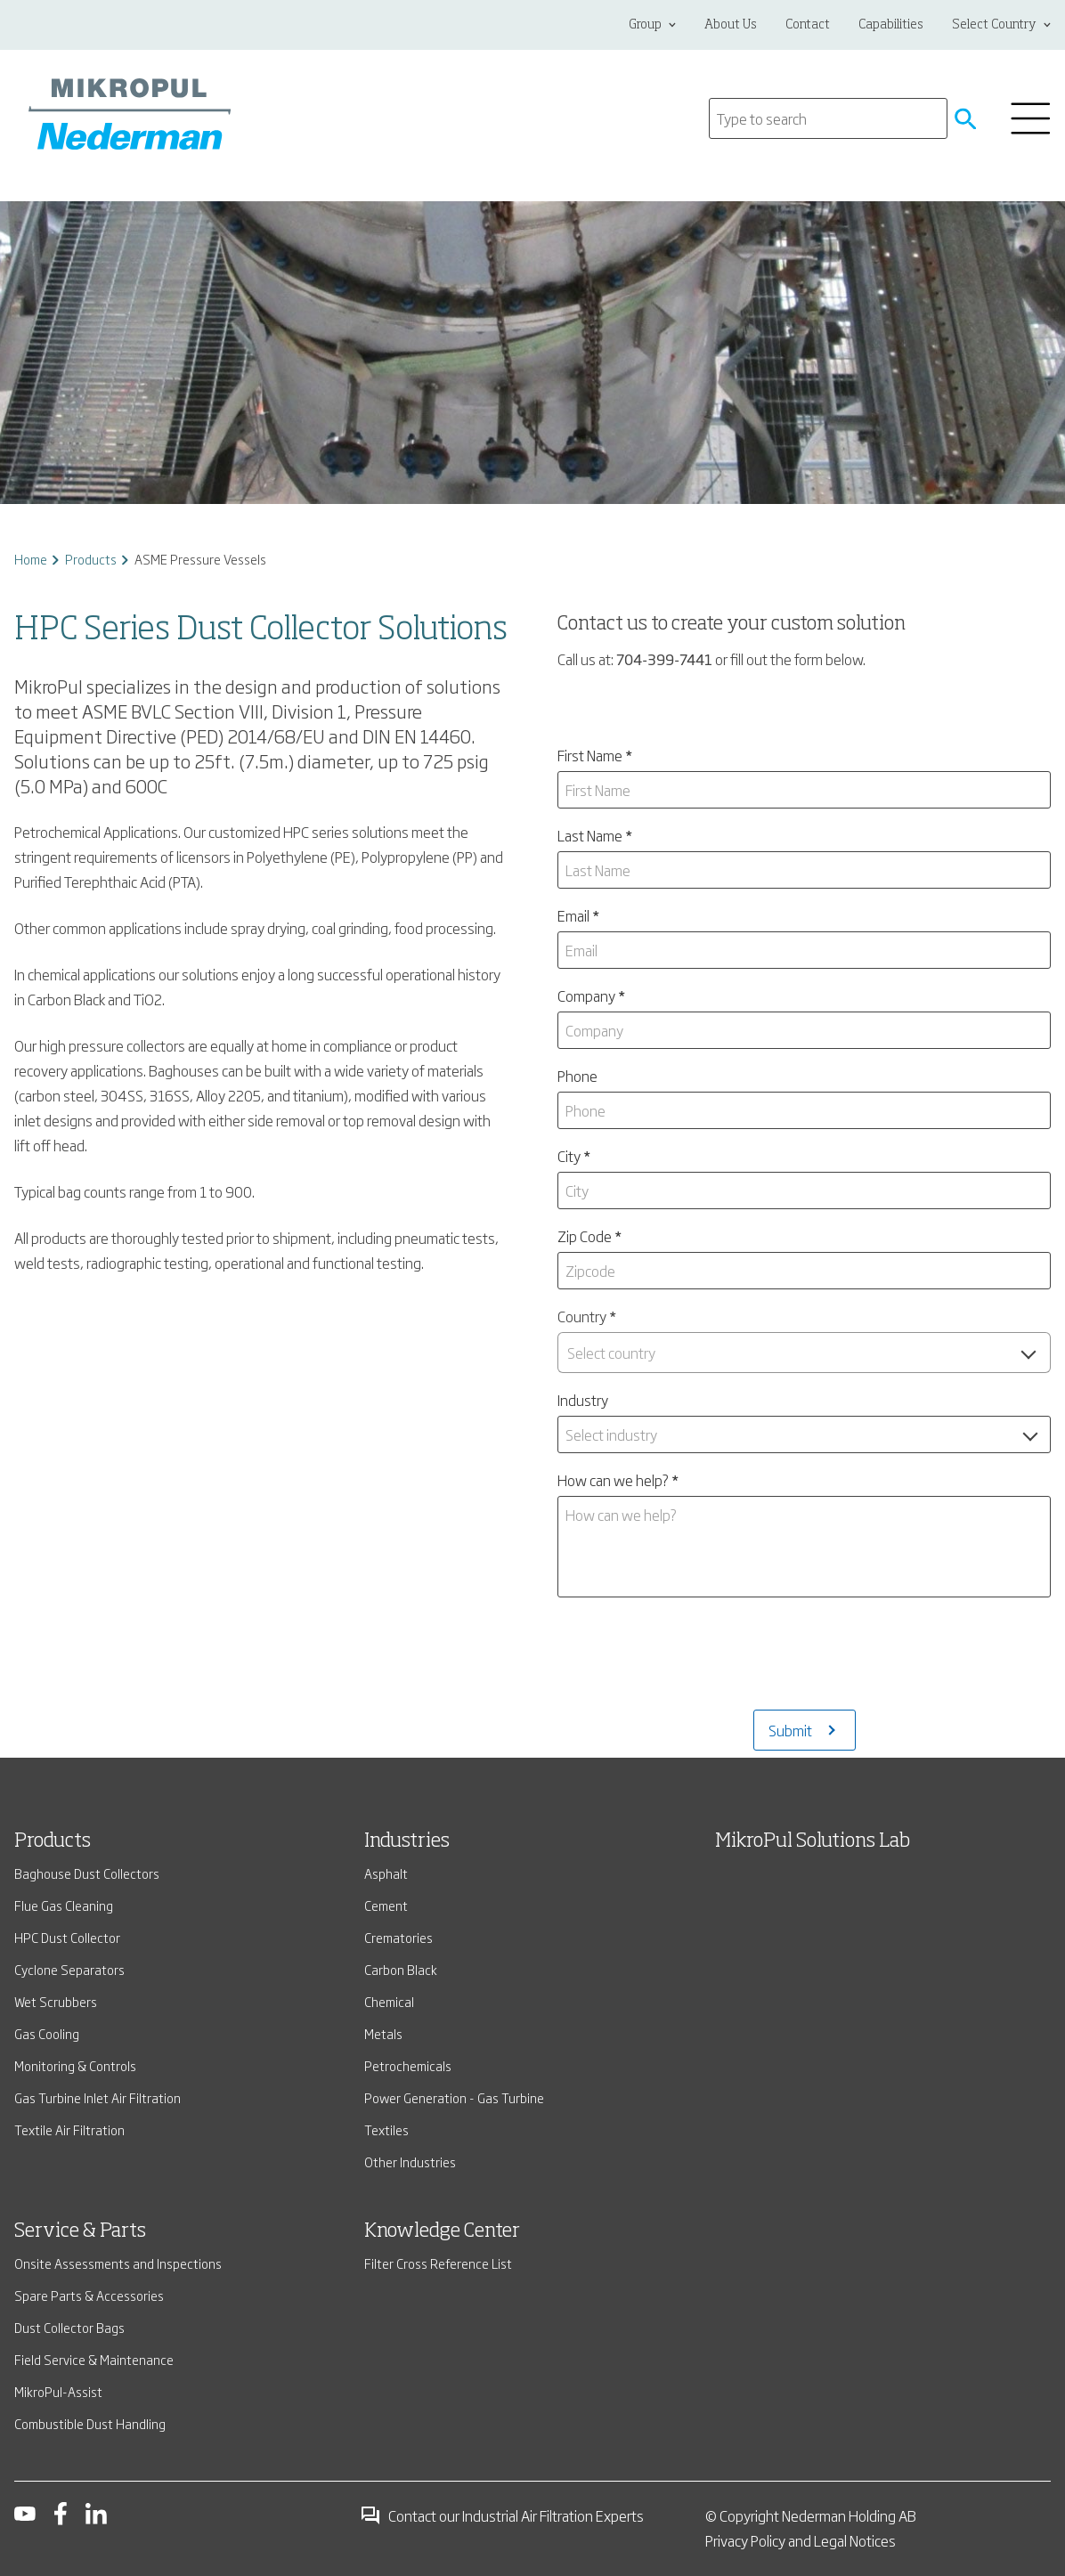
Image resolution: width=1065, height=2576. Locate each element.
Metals (383, 2033)
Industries (407, 1841)
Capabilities (890, 25)
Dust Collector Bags (69, 2327)
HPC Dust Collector (67, 1937)
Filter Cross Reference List (438, 2263)
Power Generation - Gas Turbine (454, 2097)
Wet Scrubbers (55, 2001)
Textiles (386, 2129)
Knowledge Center (442, 2231)
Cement (386, 1905)
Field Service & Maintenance (94, 2359)
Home (30, 558)
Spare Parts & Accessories (89, 2295)
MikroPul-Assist (58, 2391)
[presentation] (804, 1660)
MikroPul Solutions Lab (812, 1841)
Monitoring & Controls (75, 2065)
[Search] (828, 118)
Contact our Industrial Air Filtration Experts (502, 2515)
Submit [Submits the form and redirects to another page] (790, 1730)
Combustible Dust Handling (90, 2423)
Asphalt (386, 1873)
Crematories (398, 1937)
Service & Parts (80, 2231)
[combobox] (804, 1352)
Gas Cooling (46, 2033)
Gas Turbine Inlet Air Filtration (97, 2097)
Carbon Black (400, 1969)
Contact (807, 25)
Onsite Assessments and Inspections (118, 2263)
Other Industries (410, 2161)
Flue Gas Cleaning (63, 1905)
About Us (730, 25)
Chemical (389, 2001)
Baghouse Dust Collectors (86, 1873)
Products (91, 558)
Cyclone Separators (69, 1969)
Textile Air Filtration (69, 2129)
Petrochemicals (407, 2065)
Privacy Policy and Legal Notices (800, 2540)
